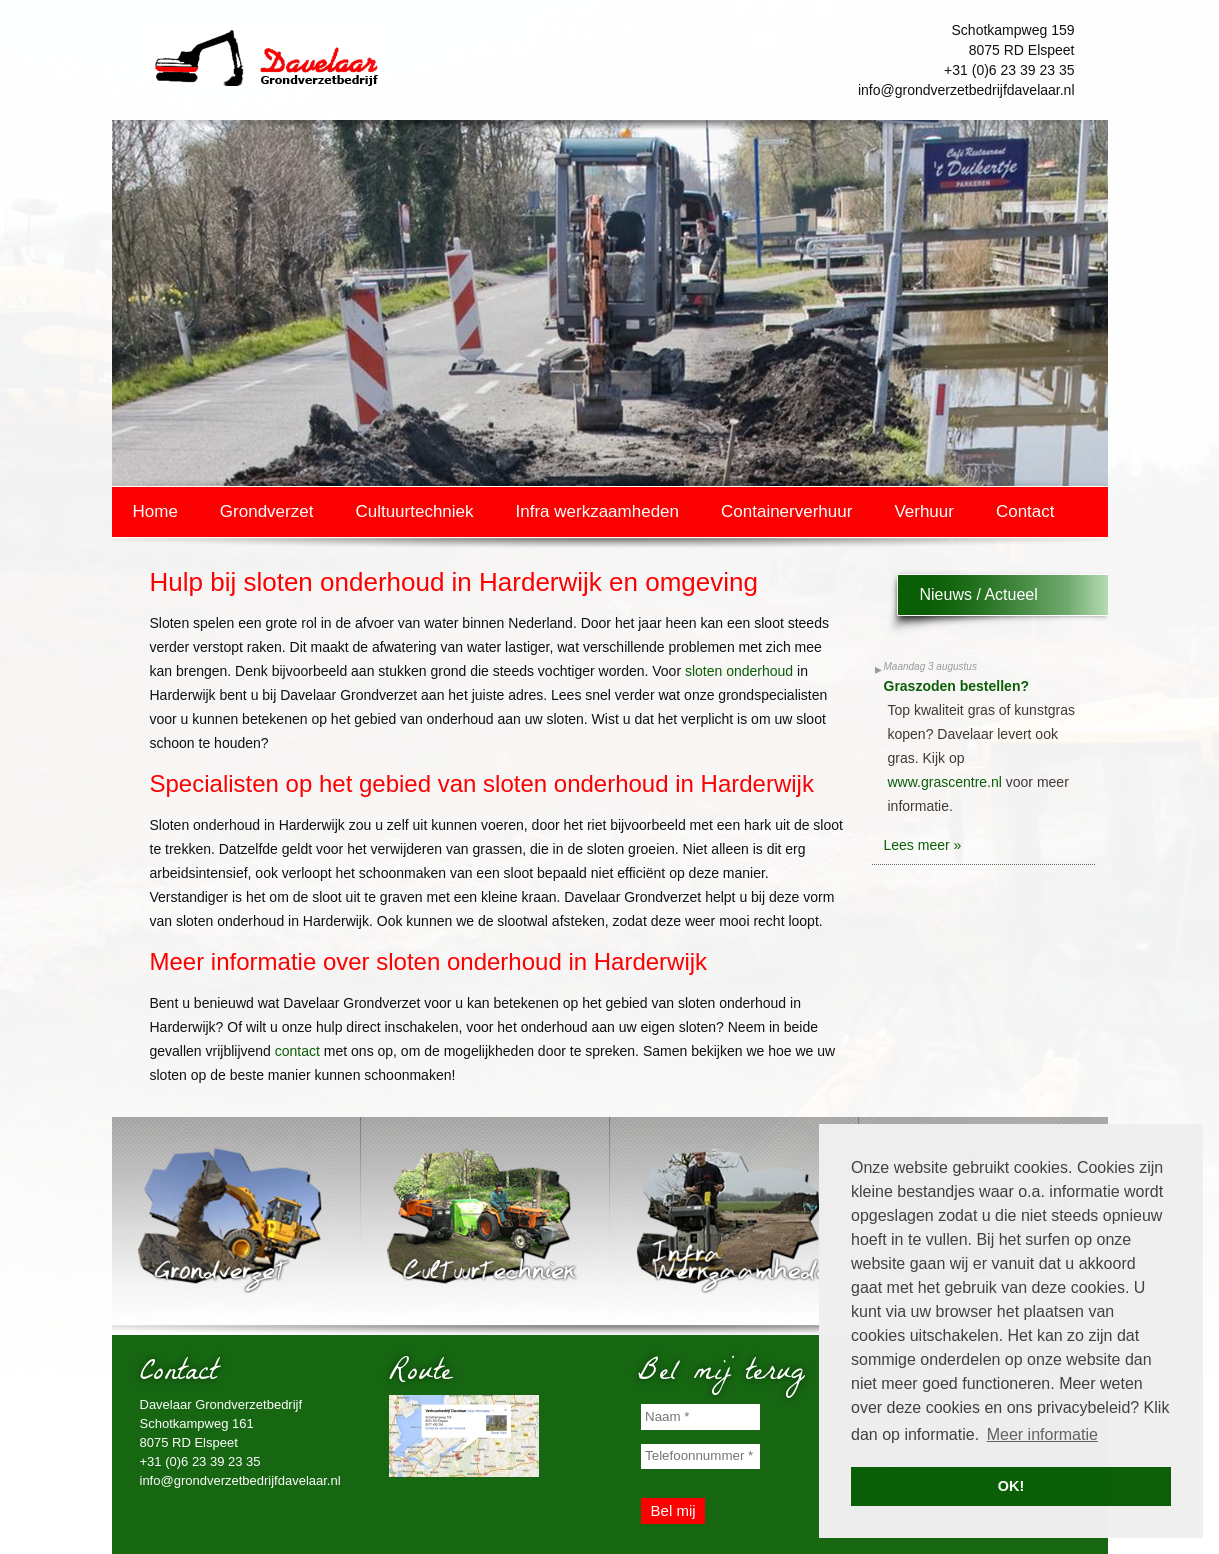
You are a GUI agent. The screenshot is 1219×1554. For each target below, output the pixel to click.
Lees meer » (923, 845)
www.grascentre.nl (945, 782)
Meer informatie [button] (1042, 1434)
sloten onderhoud (739, 671)
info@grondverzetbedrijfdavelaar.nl (966, 90)
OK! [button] (1011, 1486)
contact (297, 1051)
